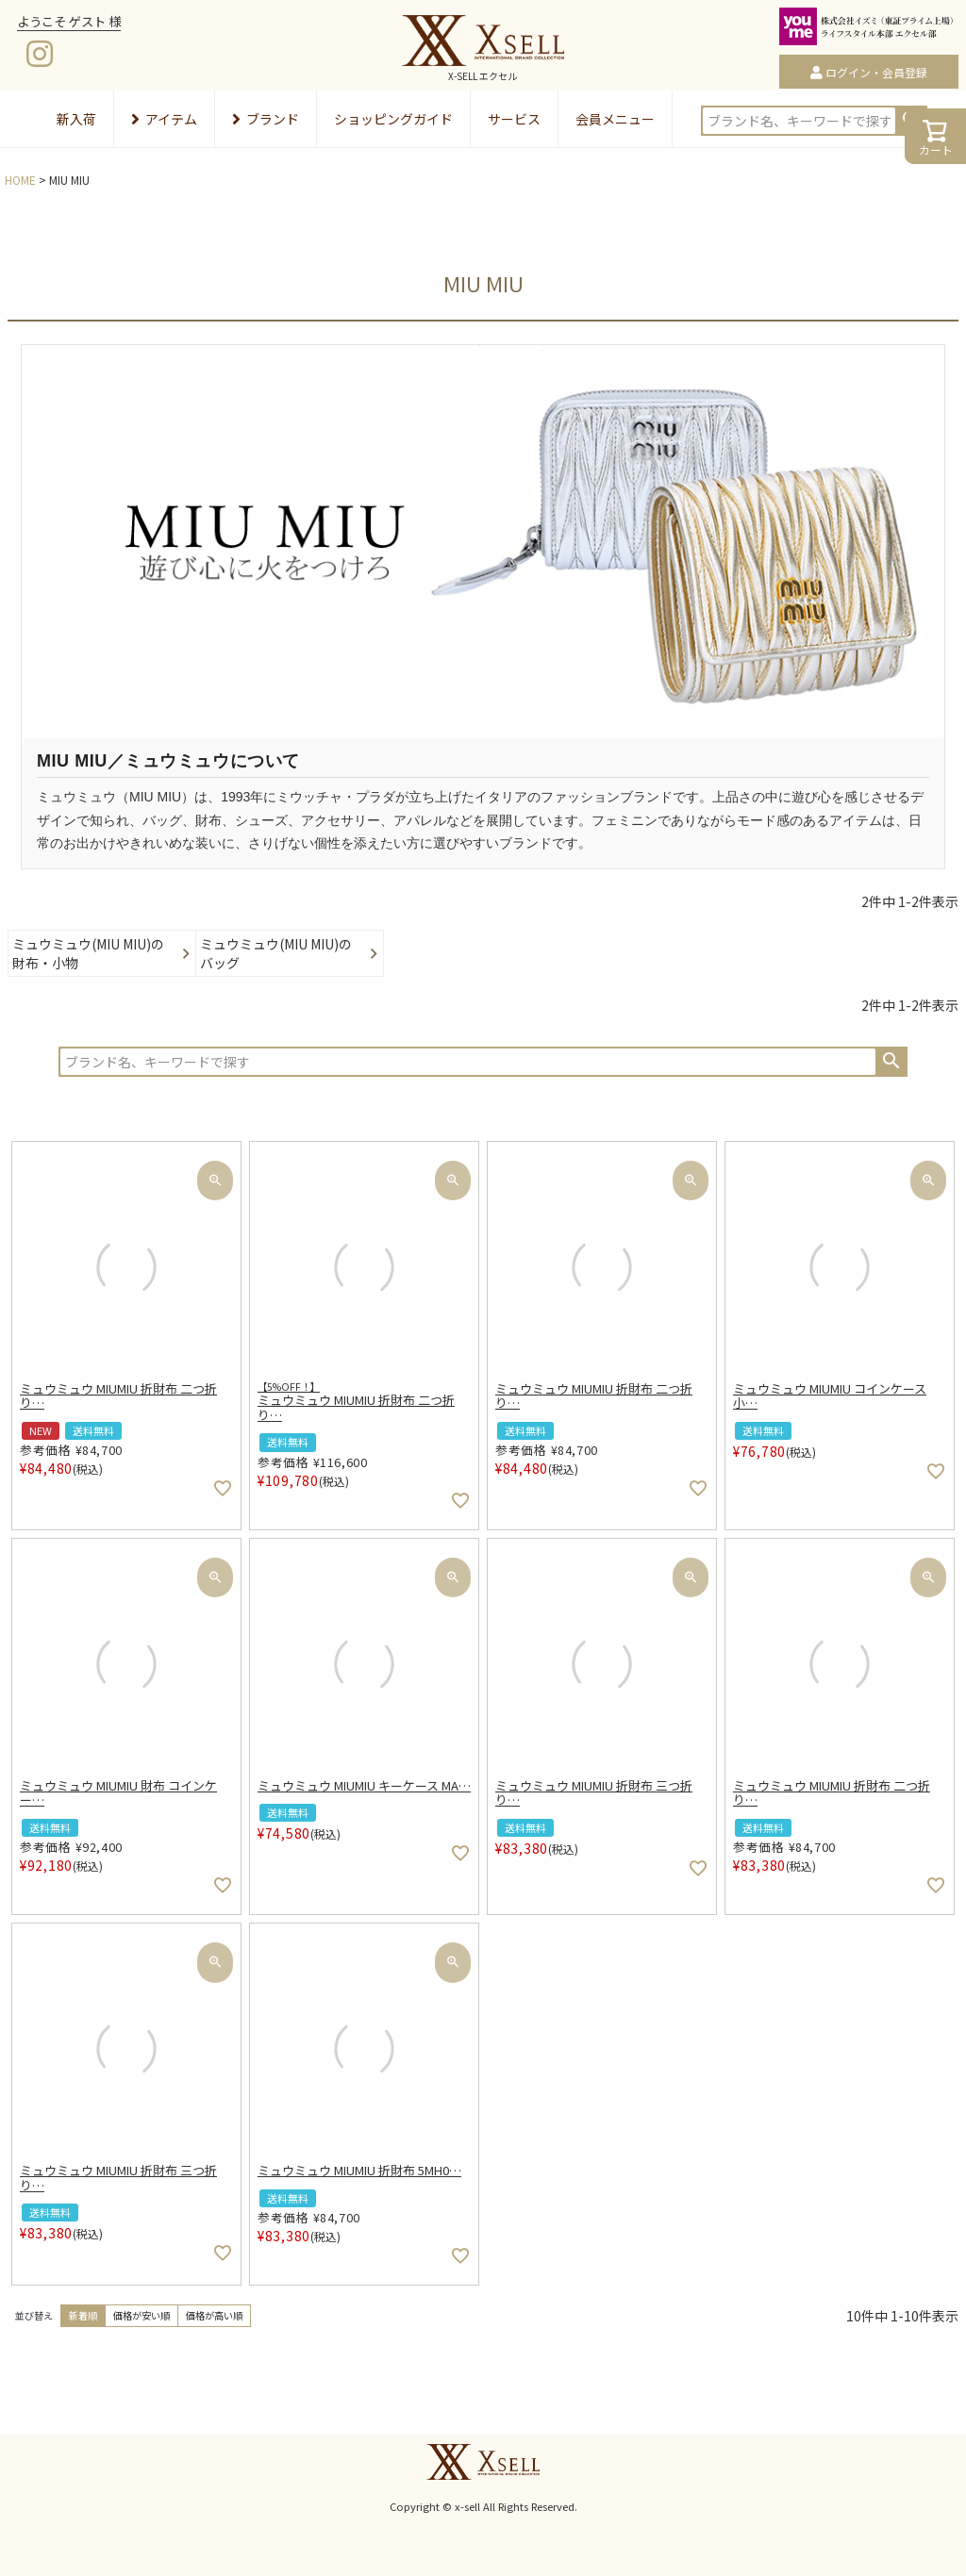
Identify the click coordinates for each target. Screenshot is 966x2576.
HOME (20, 180)
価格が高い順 (214, 2315)
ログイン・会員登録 (876, 72)
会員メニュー (615, 118)
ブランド (265, 118)
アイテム (164, 118)
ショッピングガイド (393, 118)
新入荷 (76, 118)
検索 (891, 1061)
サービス (514, 118)
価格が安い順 (141, 2315)
